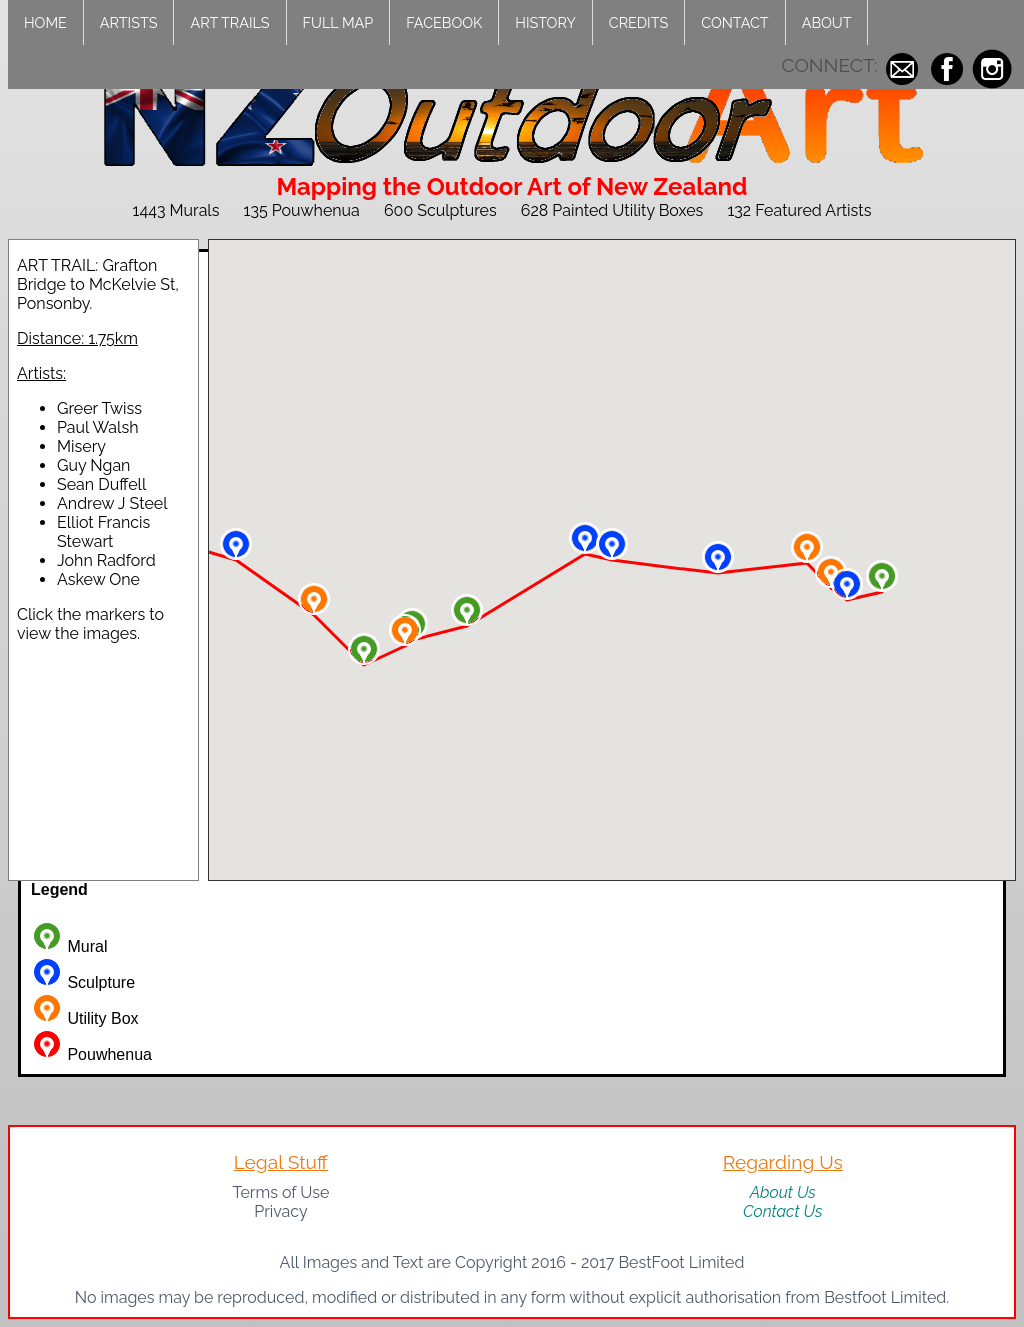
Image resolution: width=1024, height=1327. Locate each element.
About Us (783, 1192)
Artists (129, 22)
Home (45, 22)
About (827, 22)
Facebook (444, 22)
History (545, 22)
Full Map (338, 22)
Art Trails (229, 22)
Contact (734, 22)
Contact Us (783, 1211)
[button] (882, 576)
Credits (638, 22)
